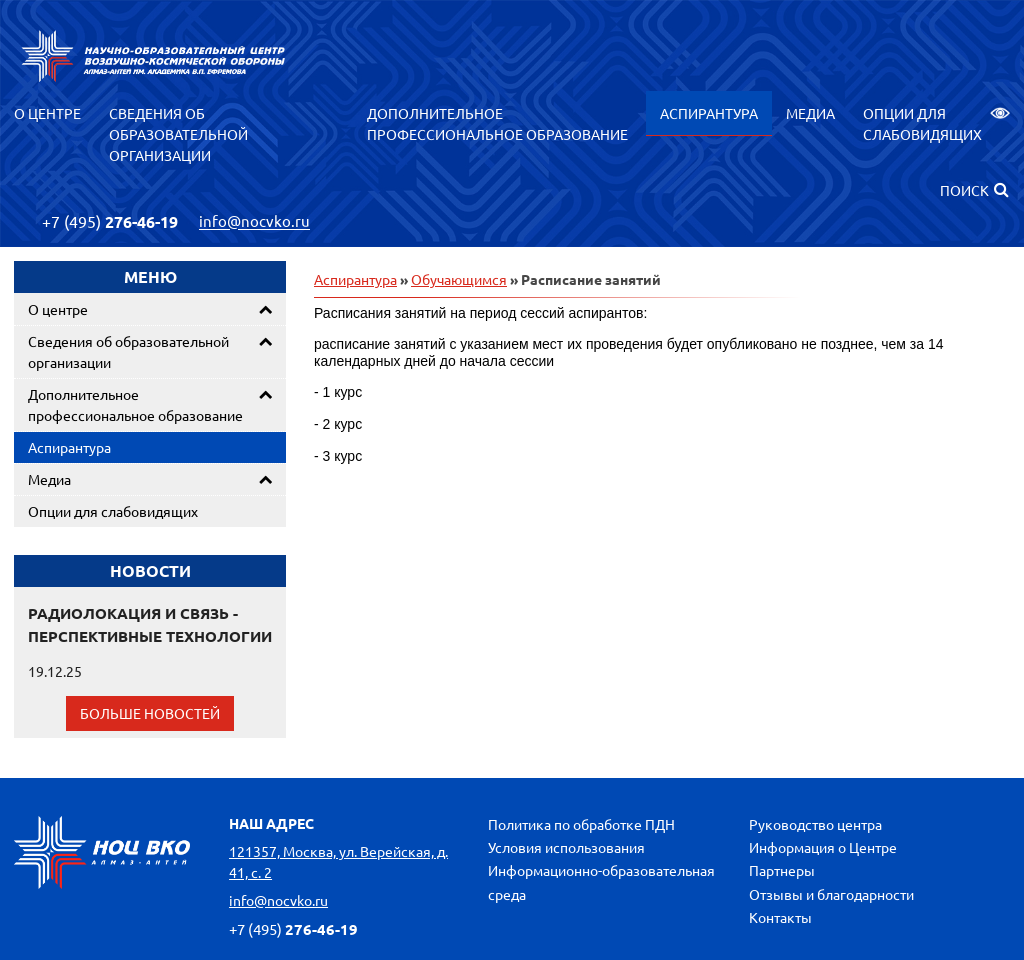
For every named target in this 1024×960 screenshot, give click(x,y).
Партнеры (782, 870)
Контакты (780, 917)
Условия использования (566, 847)
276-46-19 (110, 221)
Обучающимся (459, 279)
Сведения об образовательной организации (178, 134)
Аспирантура (709, 113)
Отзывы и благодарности (831, 894)
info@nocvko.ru (254, 221)
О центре (47, 113)
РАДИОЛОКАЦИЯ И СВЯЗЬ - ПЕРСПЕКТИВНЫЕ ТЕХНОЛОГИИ (150, 624)
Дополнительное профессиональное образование (497, 123)
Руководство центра (815, 824)
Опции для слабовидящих (936, 123)
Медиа (810, 113)
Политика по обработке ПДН (581, 824)
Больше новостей (150, 713)
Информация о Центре (823, 847)
